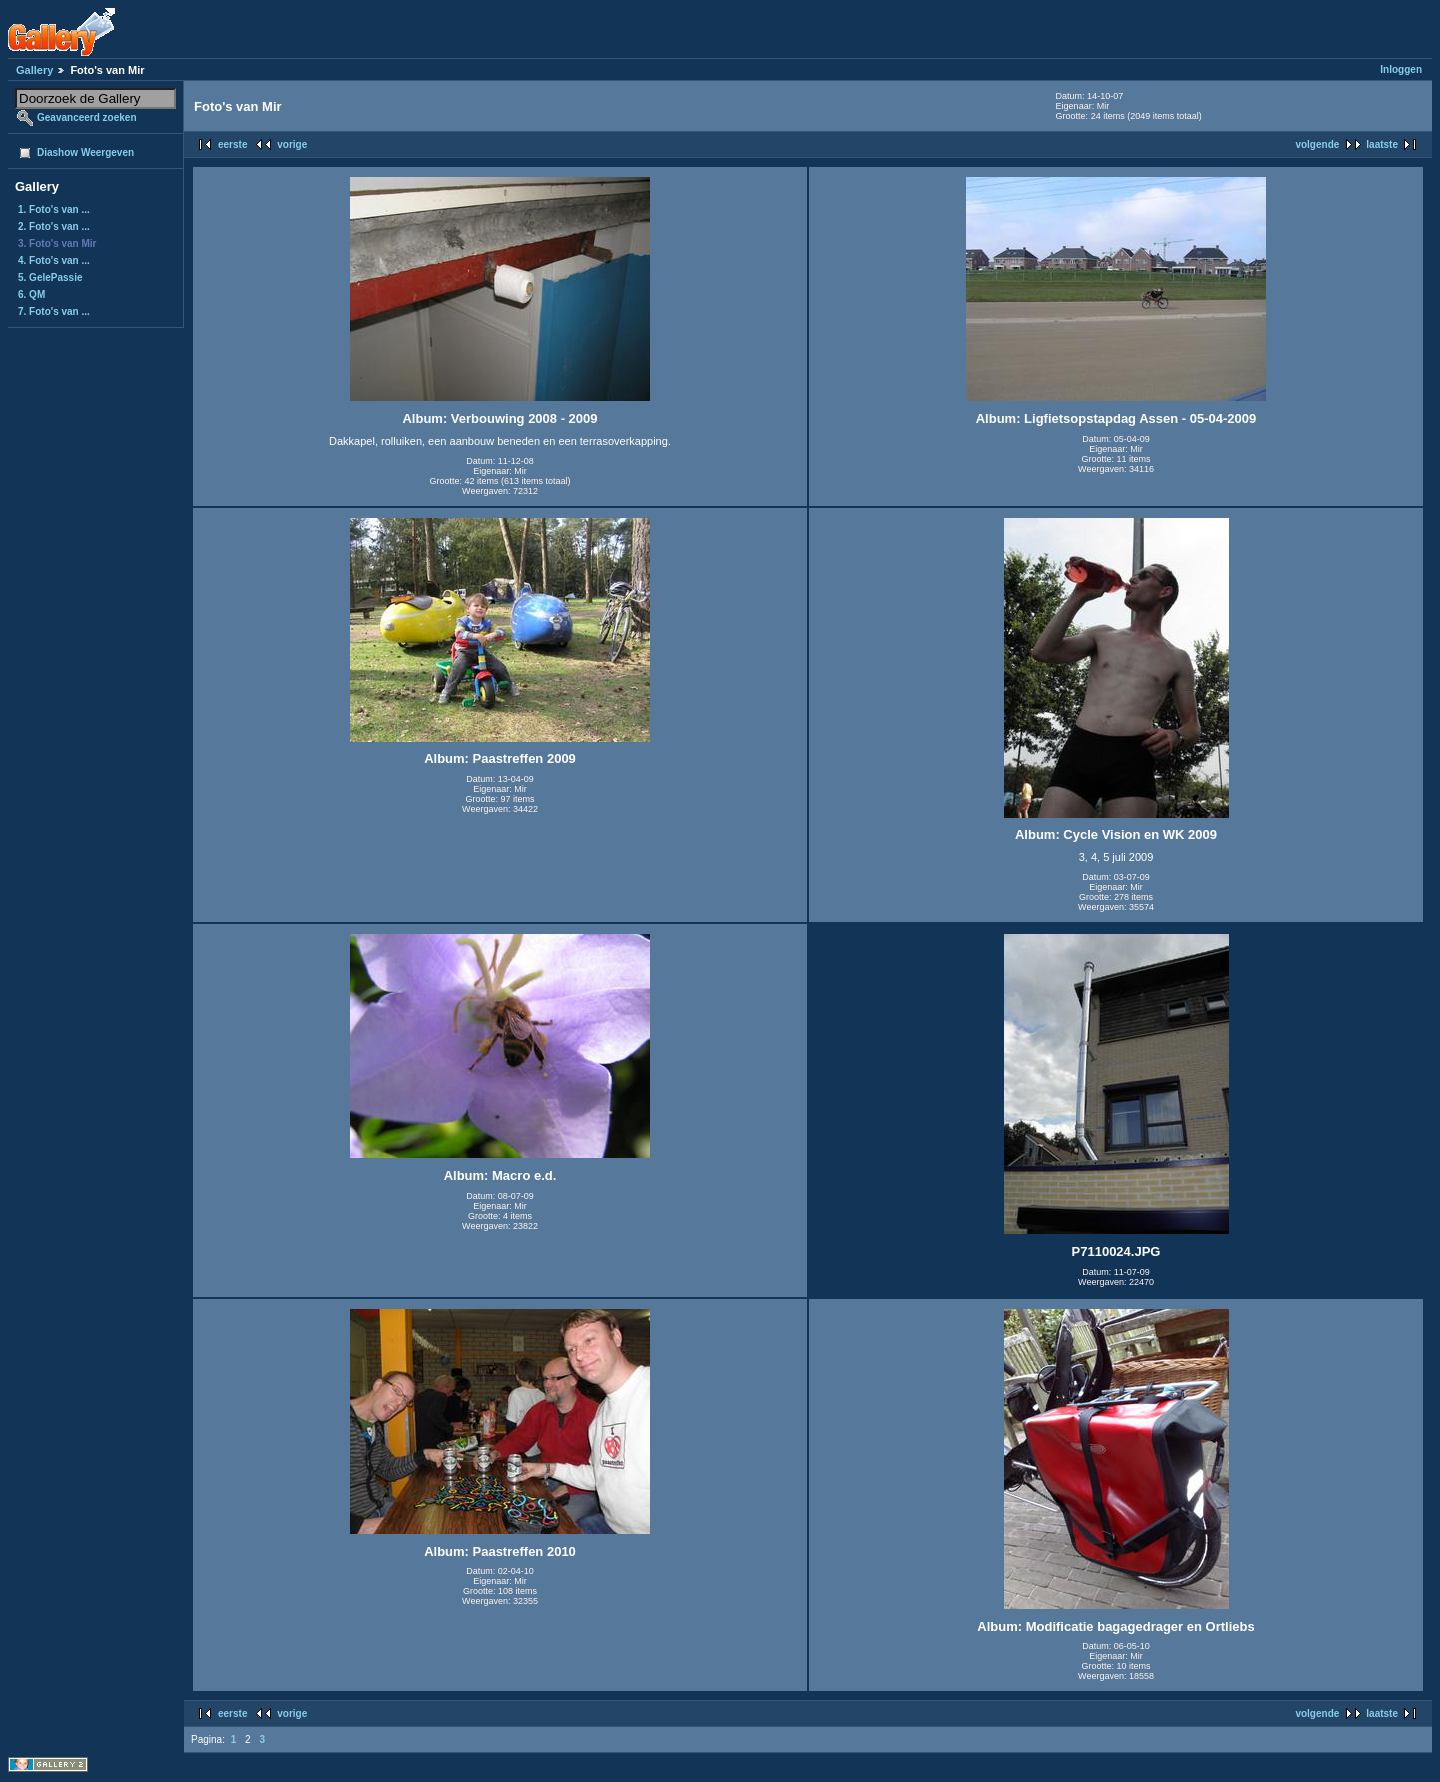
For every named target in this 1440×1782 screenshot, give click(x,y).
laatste (1382, 144)
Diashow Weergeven (85, 152)
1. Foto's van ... (54, 209)
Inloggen (1401, 69)
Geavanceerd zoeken (87, 117)
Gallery (34, 70)
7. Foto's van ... (54, 311)
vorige (292, 144)
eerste (232, 144)
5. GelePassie (50, 277)
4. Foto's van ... (54, 260)
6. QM (31, 294)
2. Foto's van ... (54, 226)
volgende (1317, 144)
